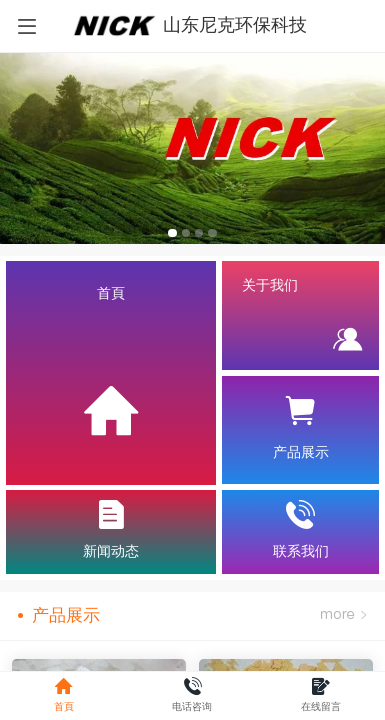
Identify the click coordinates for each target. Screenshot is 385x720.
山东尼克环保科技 (235, 25)
